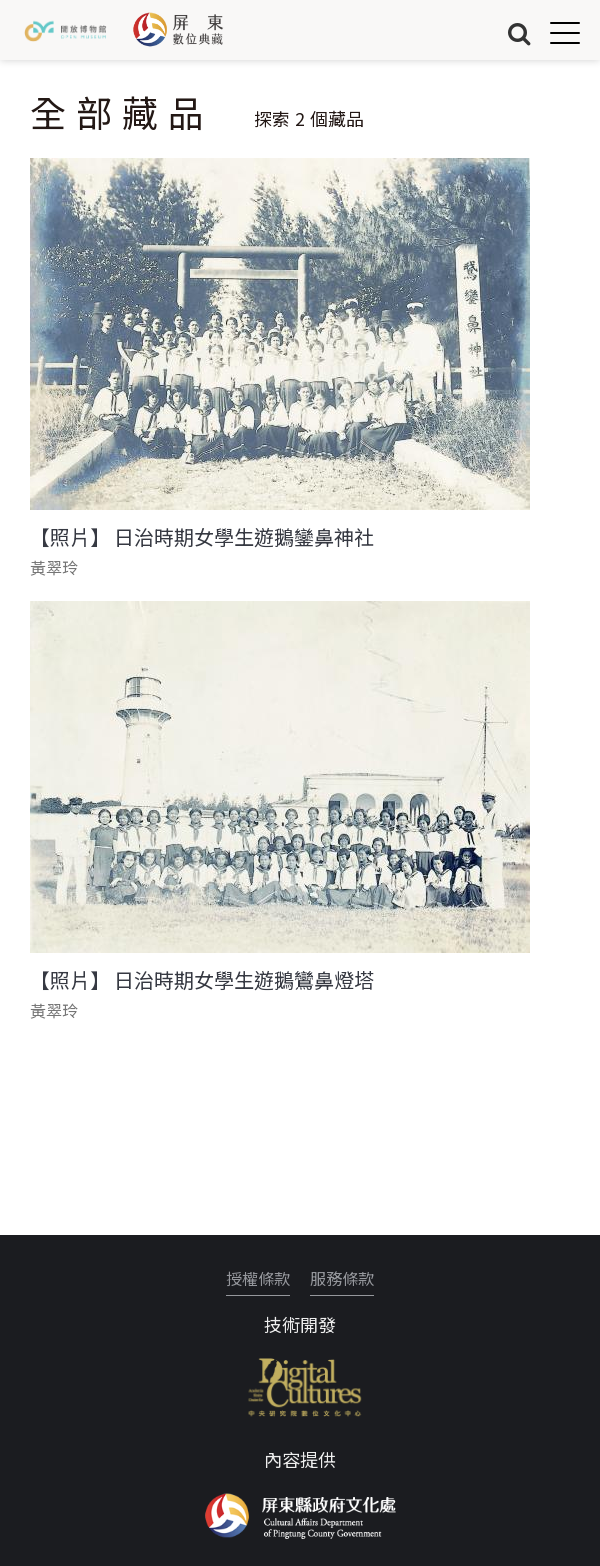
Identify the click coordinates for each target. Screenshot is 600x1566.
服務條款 (342, 1278)
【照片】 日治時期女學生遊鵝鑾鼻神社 (202, 537)
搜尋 (519, 32)
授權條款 (258, 1278)
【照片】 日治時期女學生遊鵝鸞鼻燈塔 (202, 980)
